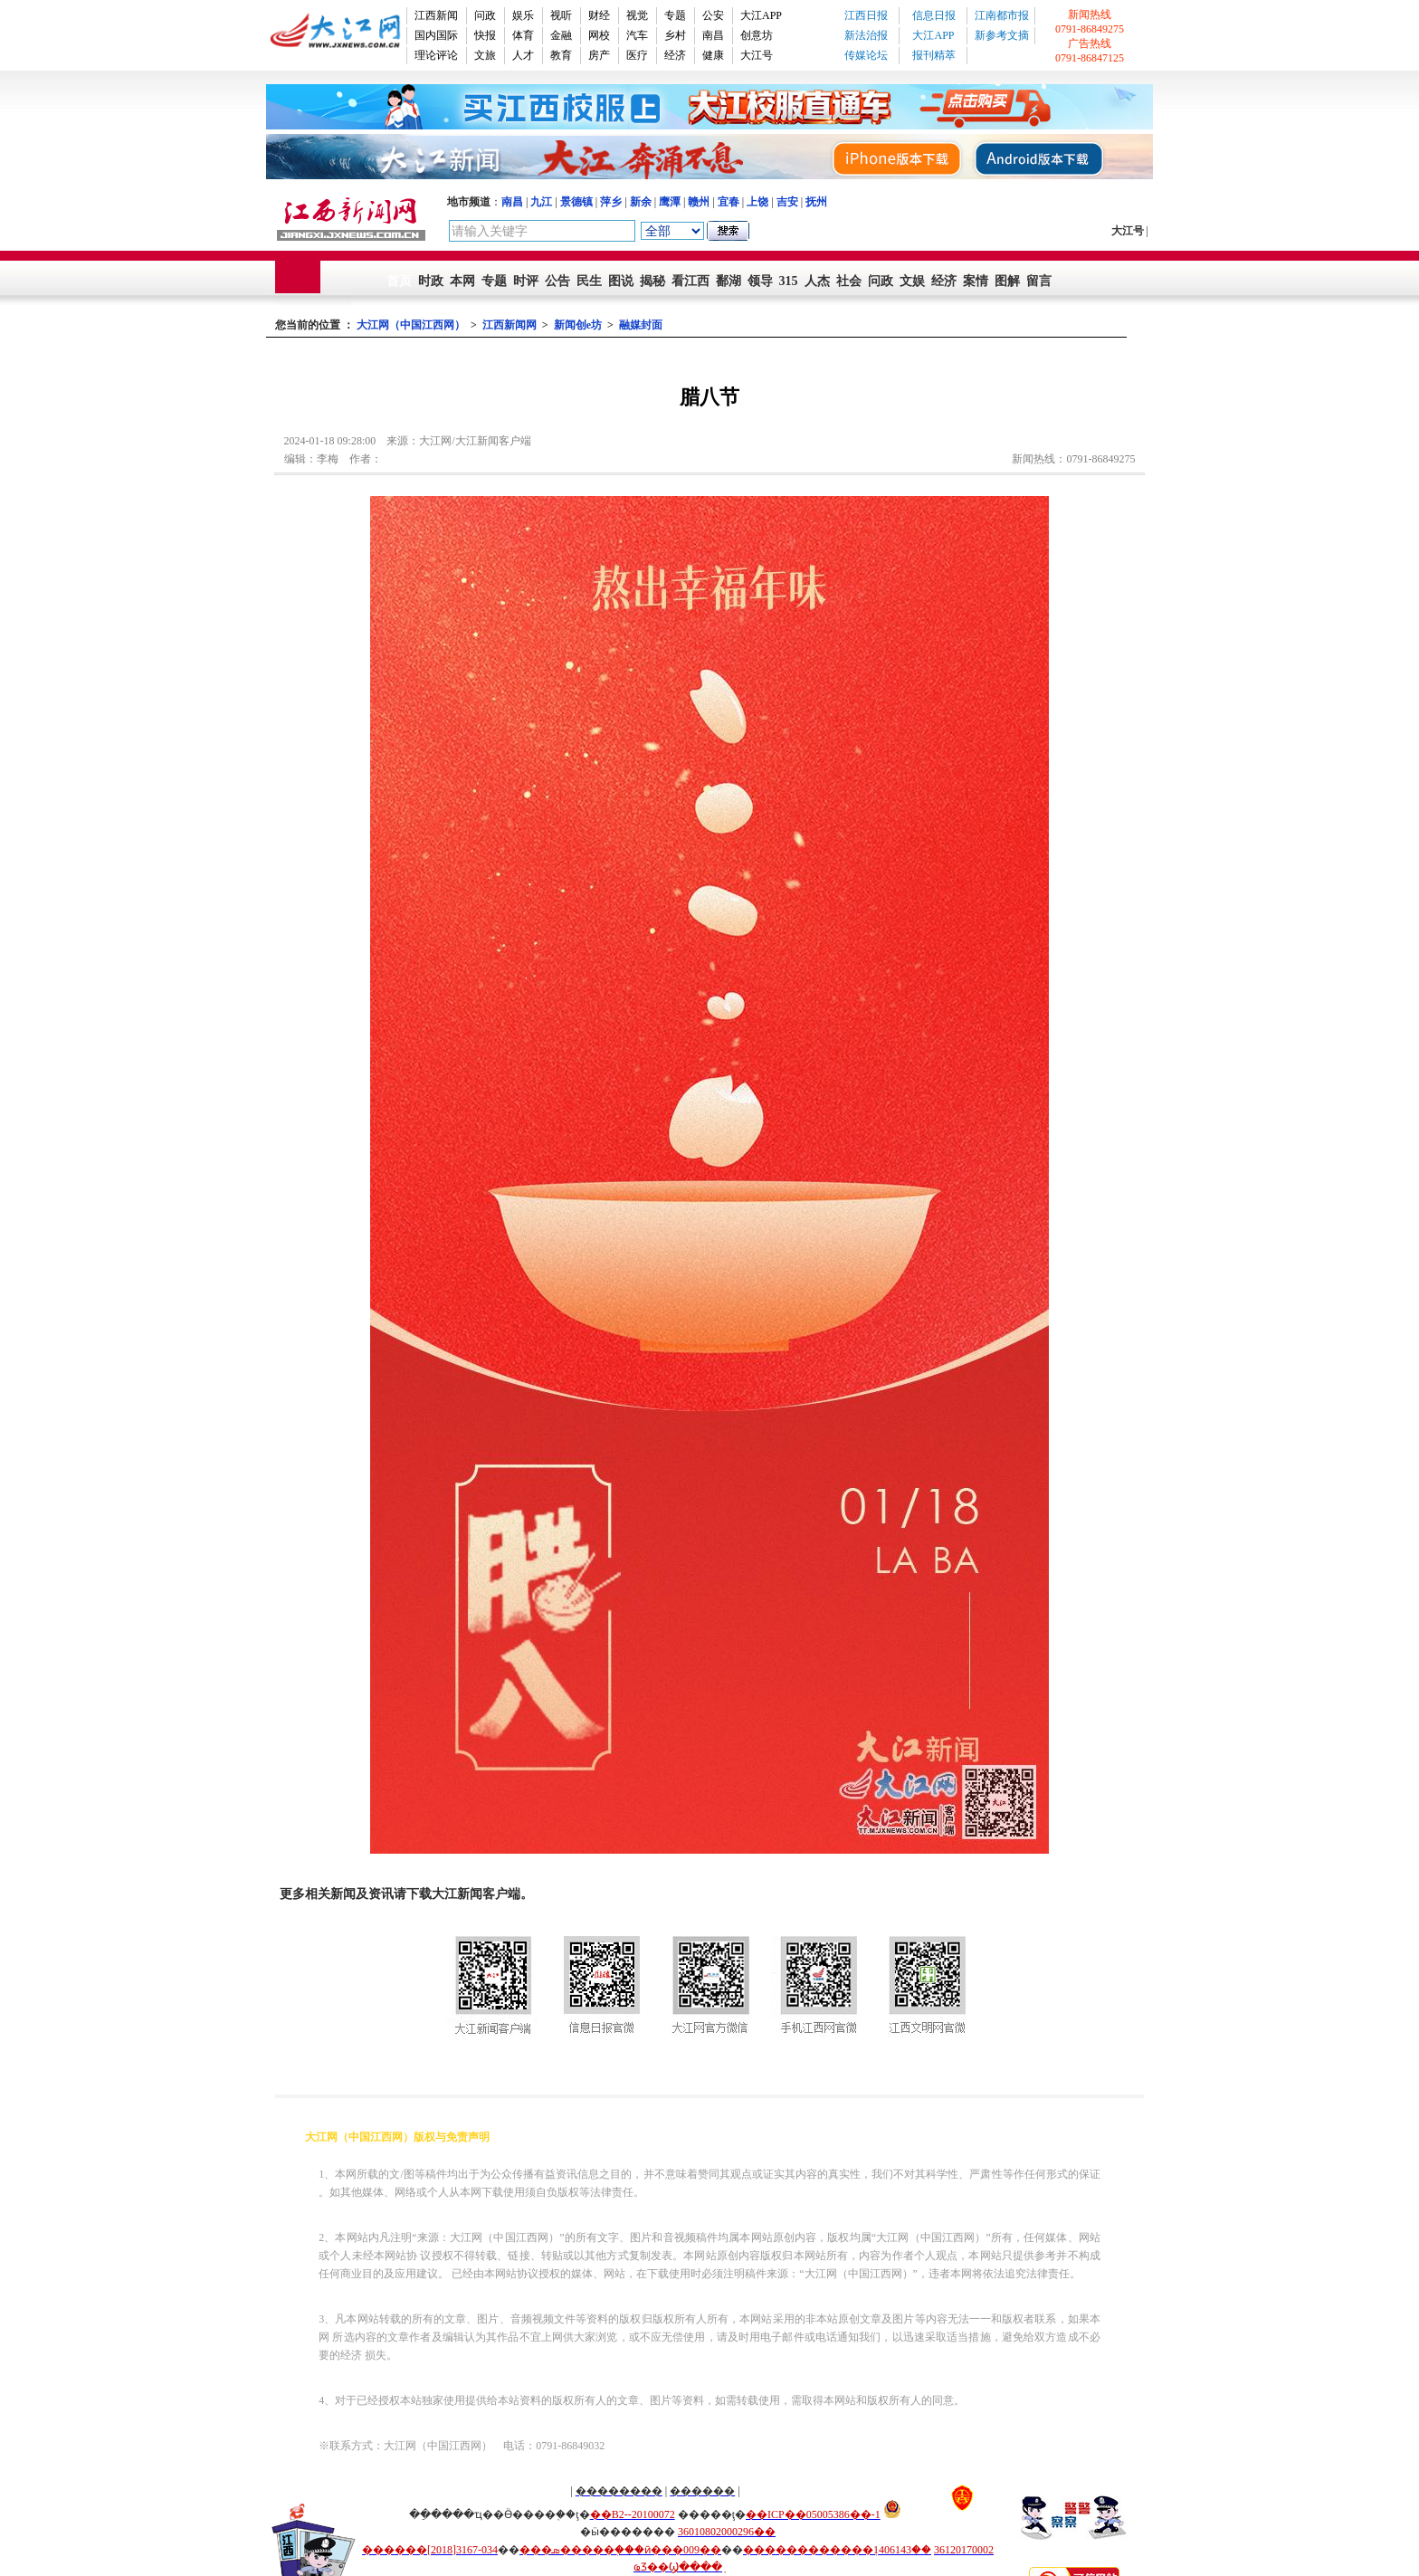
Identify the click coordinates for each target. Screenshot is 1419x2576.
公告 (557, 281)
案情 (975, 281)
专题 (675, 15)
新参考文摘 (1002, 35)
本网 (462, 281)
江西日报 (866, 15)
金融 (561, 35)
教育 (561, 55)
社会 (849, 281)
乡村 (675, 35)
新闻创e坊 (578, 325)
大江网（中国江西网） (411, 325)
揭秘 (652, 281)
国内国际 (436, 35)
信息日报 (934, 15)
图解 (1007, 281)
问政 (485, 15)
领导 (760, 281)
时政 (430, 281)
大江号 (756, 55)
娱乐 (523, 15)
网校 (599, 35)
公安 (713, 15)
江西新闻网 (509, 325)
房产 (599, 55)
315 (788, 281)
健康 (713, 55)
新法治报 (866, 35)
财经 (599, 15)
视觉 (637, 15)
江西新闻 (436, 15)
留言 (1039, 281)
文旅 (485, 55)
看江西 (690, 281)
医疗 (637, 55)
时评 (525, 281)
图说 (620, 281)
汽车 (637, 35)
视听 (561, 15)
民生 (589, 281)
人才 (523, 55)
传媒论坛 (866, 55)
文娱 (912, 281)
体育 (523, 35)
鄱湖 (728, 281)
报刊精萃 (934, 55)
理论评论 (436, 55)
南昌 (713, 35)
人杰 (817, 281)
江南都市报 (1002, 15)
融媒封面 (640, 325)
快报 (485, 35)
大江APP (761, 15)
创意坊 (756, 35)
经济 (675, 55)
